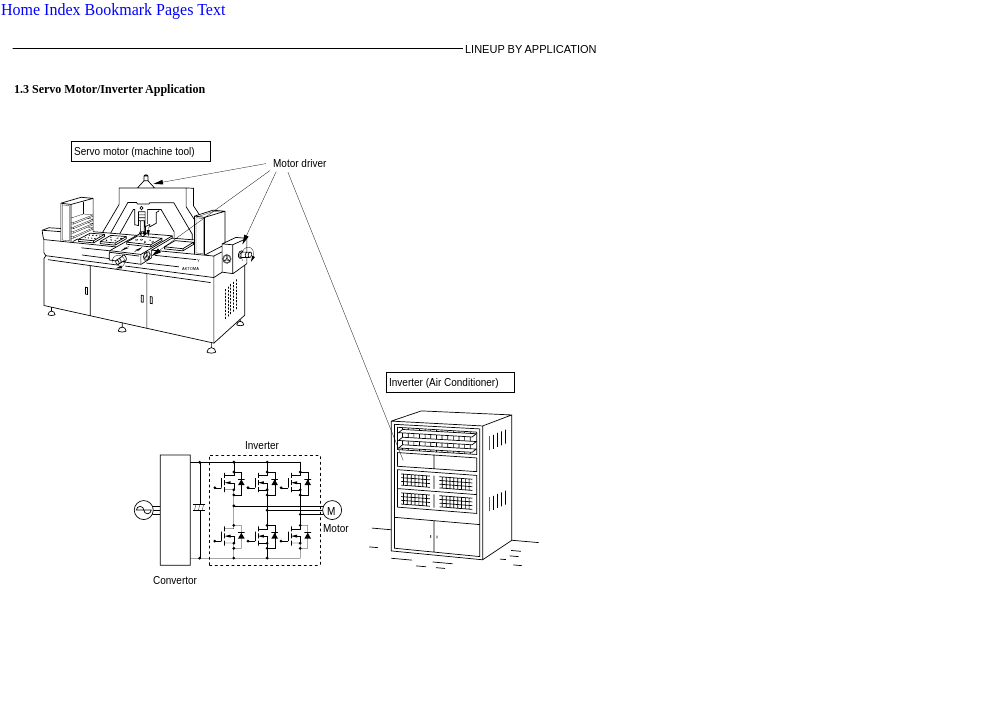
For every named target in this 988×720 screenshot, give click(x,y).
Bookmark (119, 9)
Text (211, 9)
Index (62, 9)
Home (20, 9)
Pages (174, 9)
